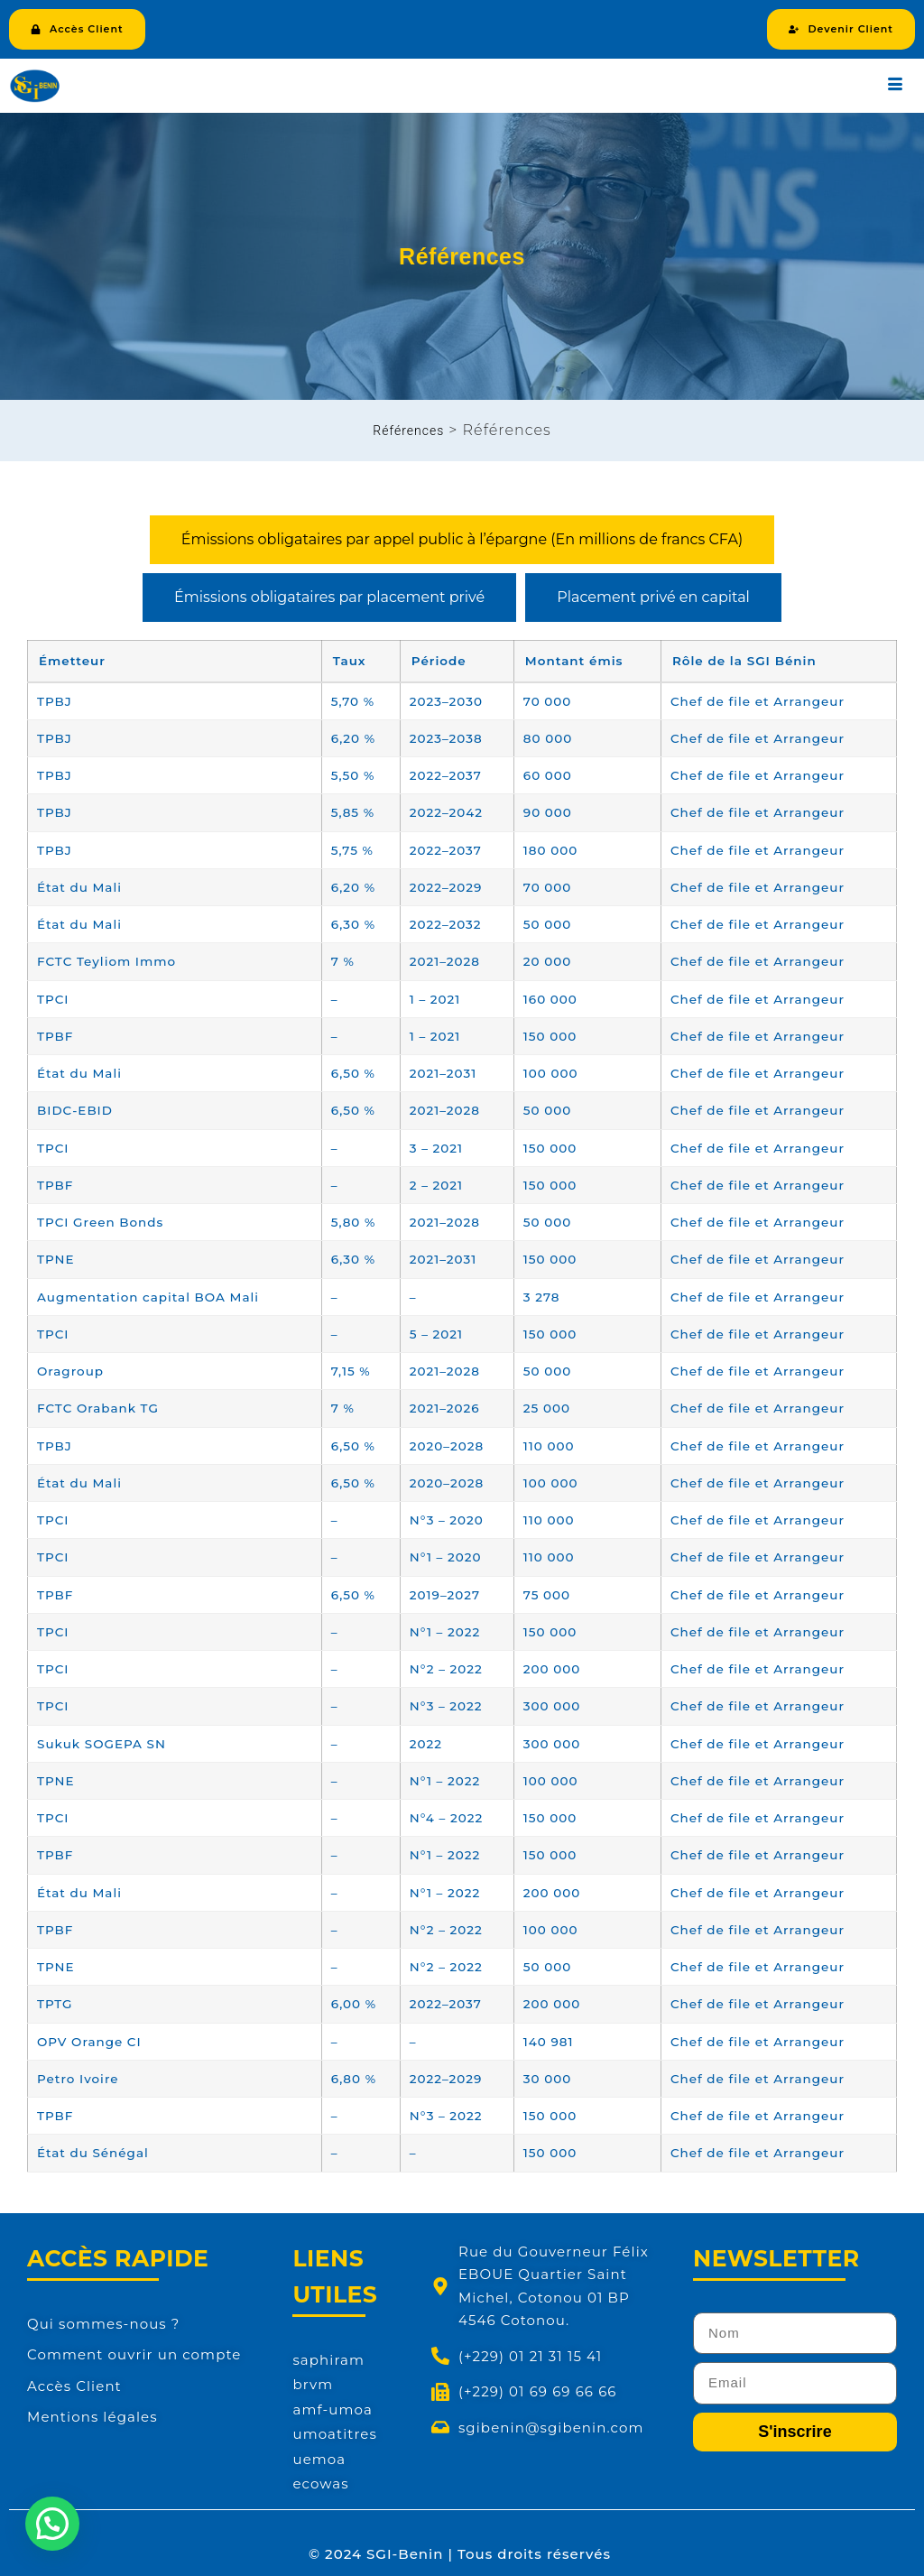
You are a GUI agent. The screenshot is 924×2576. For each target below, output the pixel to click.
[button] (52, 2524)
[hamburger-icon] (894, 86)
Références (408, 430)
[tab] (462, 539)
